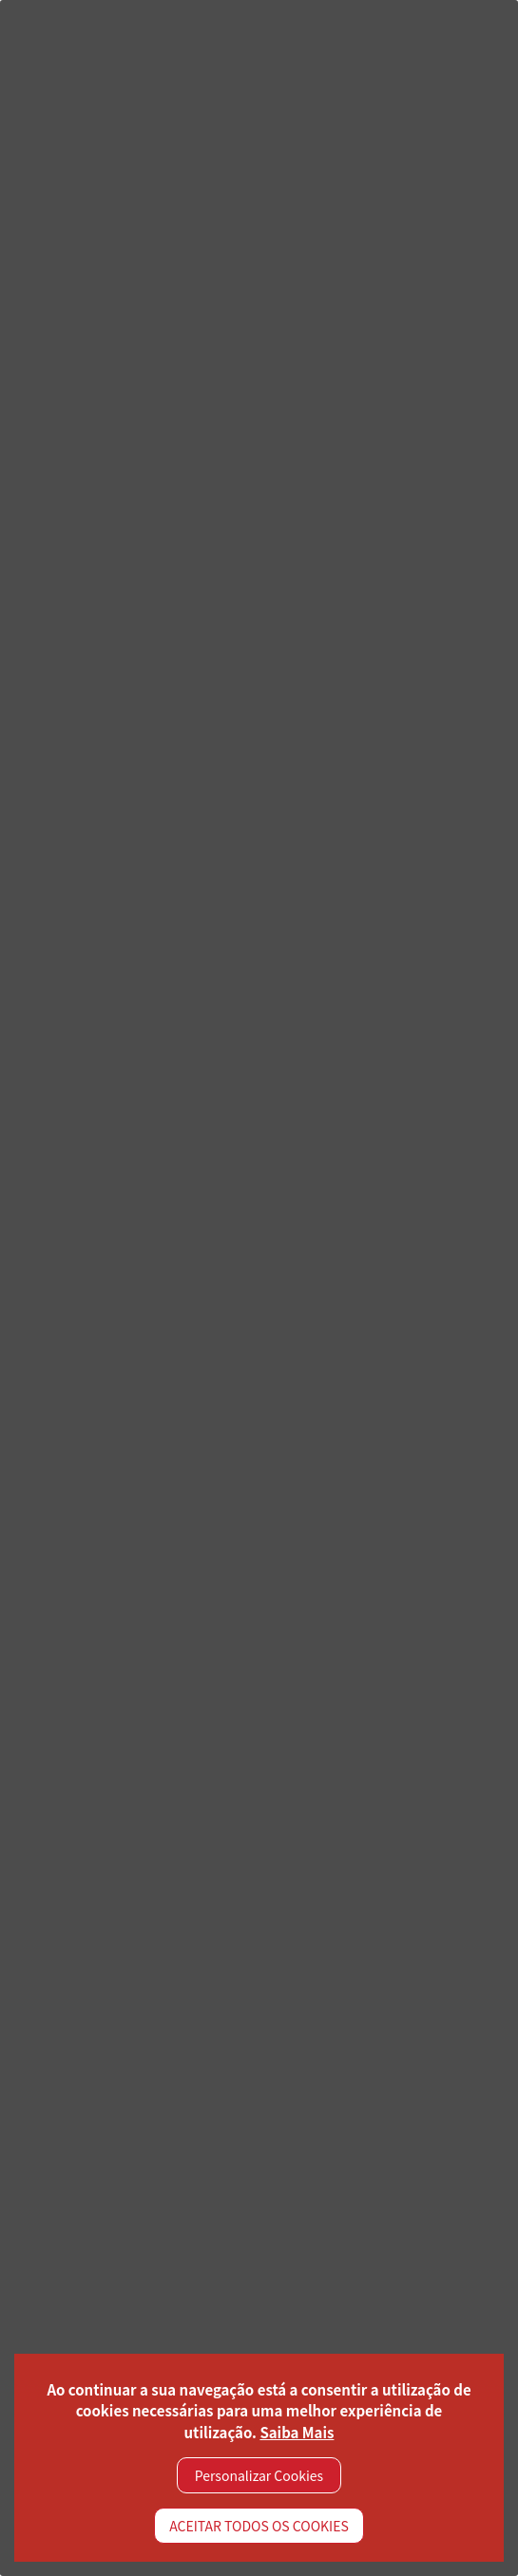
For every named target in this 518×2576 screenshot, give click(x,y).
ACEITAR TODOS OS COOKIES (259, 2525)
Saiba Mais (296, 2432)
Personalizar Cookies (259, 2475)
